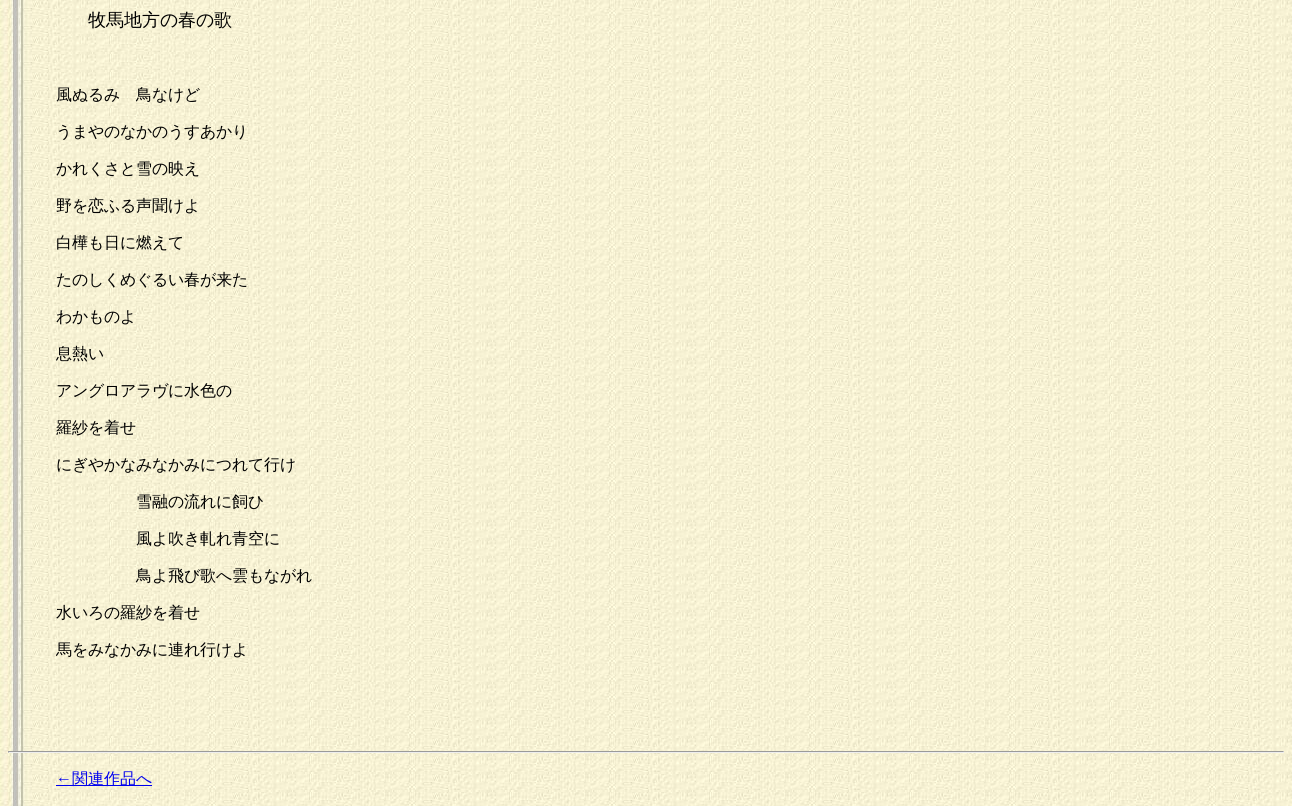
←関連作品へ (104, 778)
